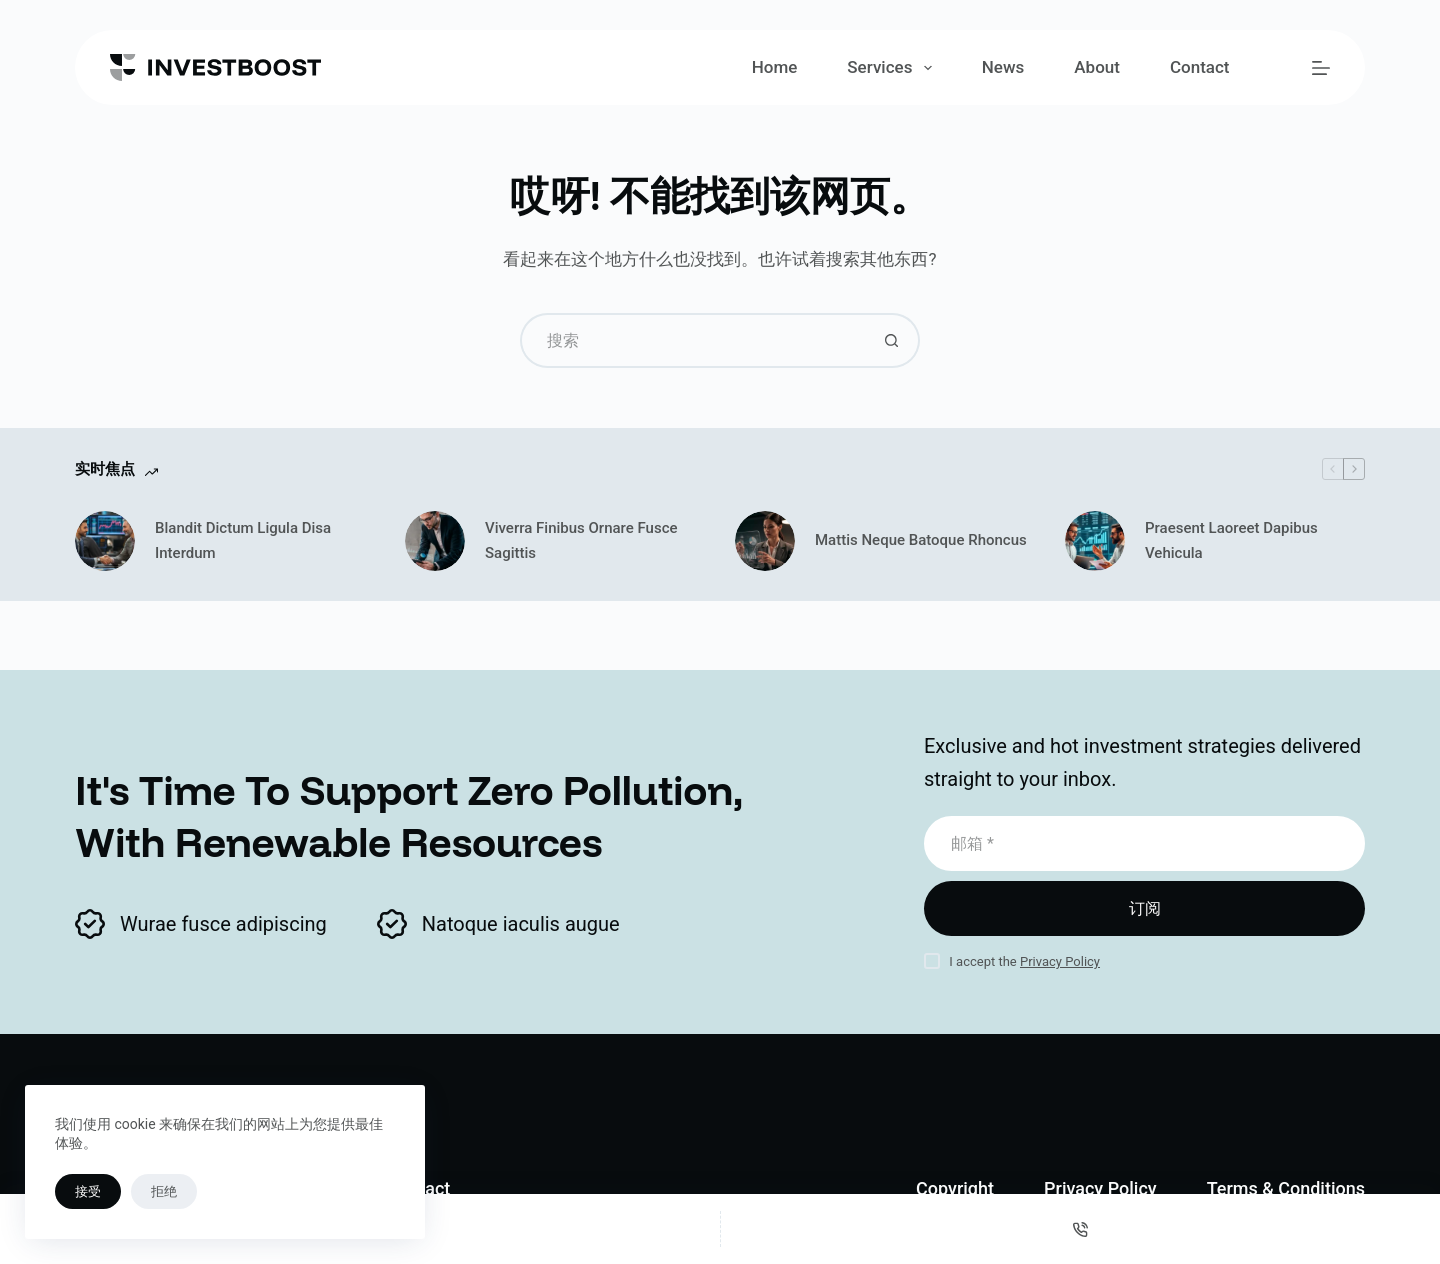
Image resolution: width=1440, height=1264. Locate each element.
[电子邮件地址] (1144, 843)
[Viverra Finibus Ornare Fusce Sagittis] (435, 541)
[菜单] (1321, 68)
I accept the (1024, 961)
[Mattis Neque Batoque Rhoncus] (765, 541)
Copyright (955, 1188)
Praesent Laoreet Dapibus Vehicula (1231, 540)
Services (893, 68)
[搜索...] (692, 340)
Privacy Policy (1060, 961)
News (1003, 67)
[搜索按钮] (892, 340)
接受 (88, 1191)
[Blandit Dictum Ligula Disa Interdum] (105, 541)
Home (775, 67)
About (1097, 67)
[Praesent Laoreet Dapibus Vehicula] (1095, 541)
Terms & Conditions (1286, 1188)
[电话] (1081, 1229)
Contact (1200, 67)
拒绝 (164, 1191)
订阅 (1145, 908)
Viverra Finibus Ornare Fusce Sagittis (581, 540)
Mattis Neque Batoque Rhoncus (921, 540)
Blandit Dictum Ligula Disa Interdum (243, 540)
